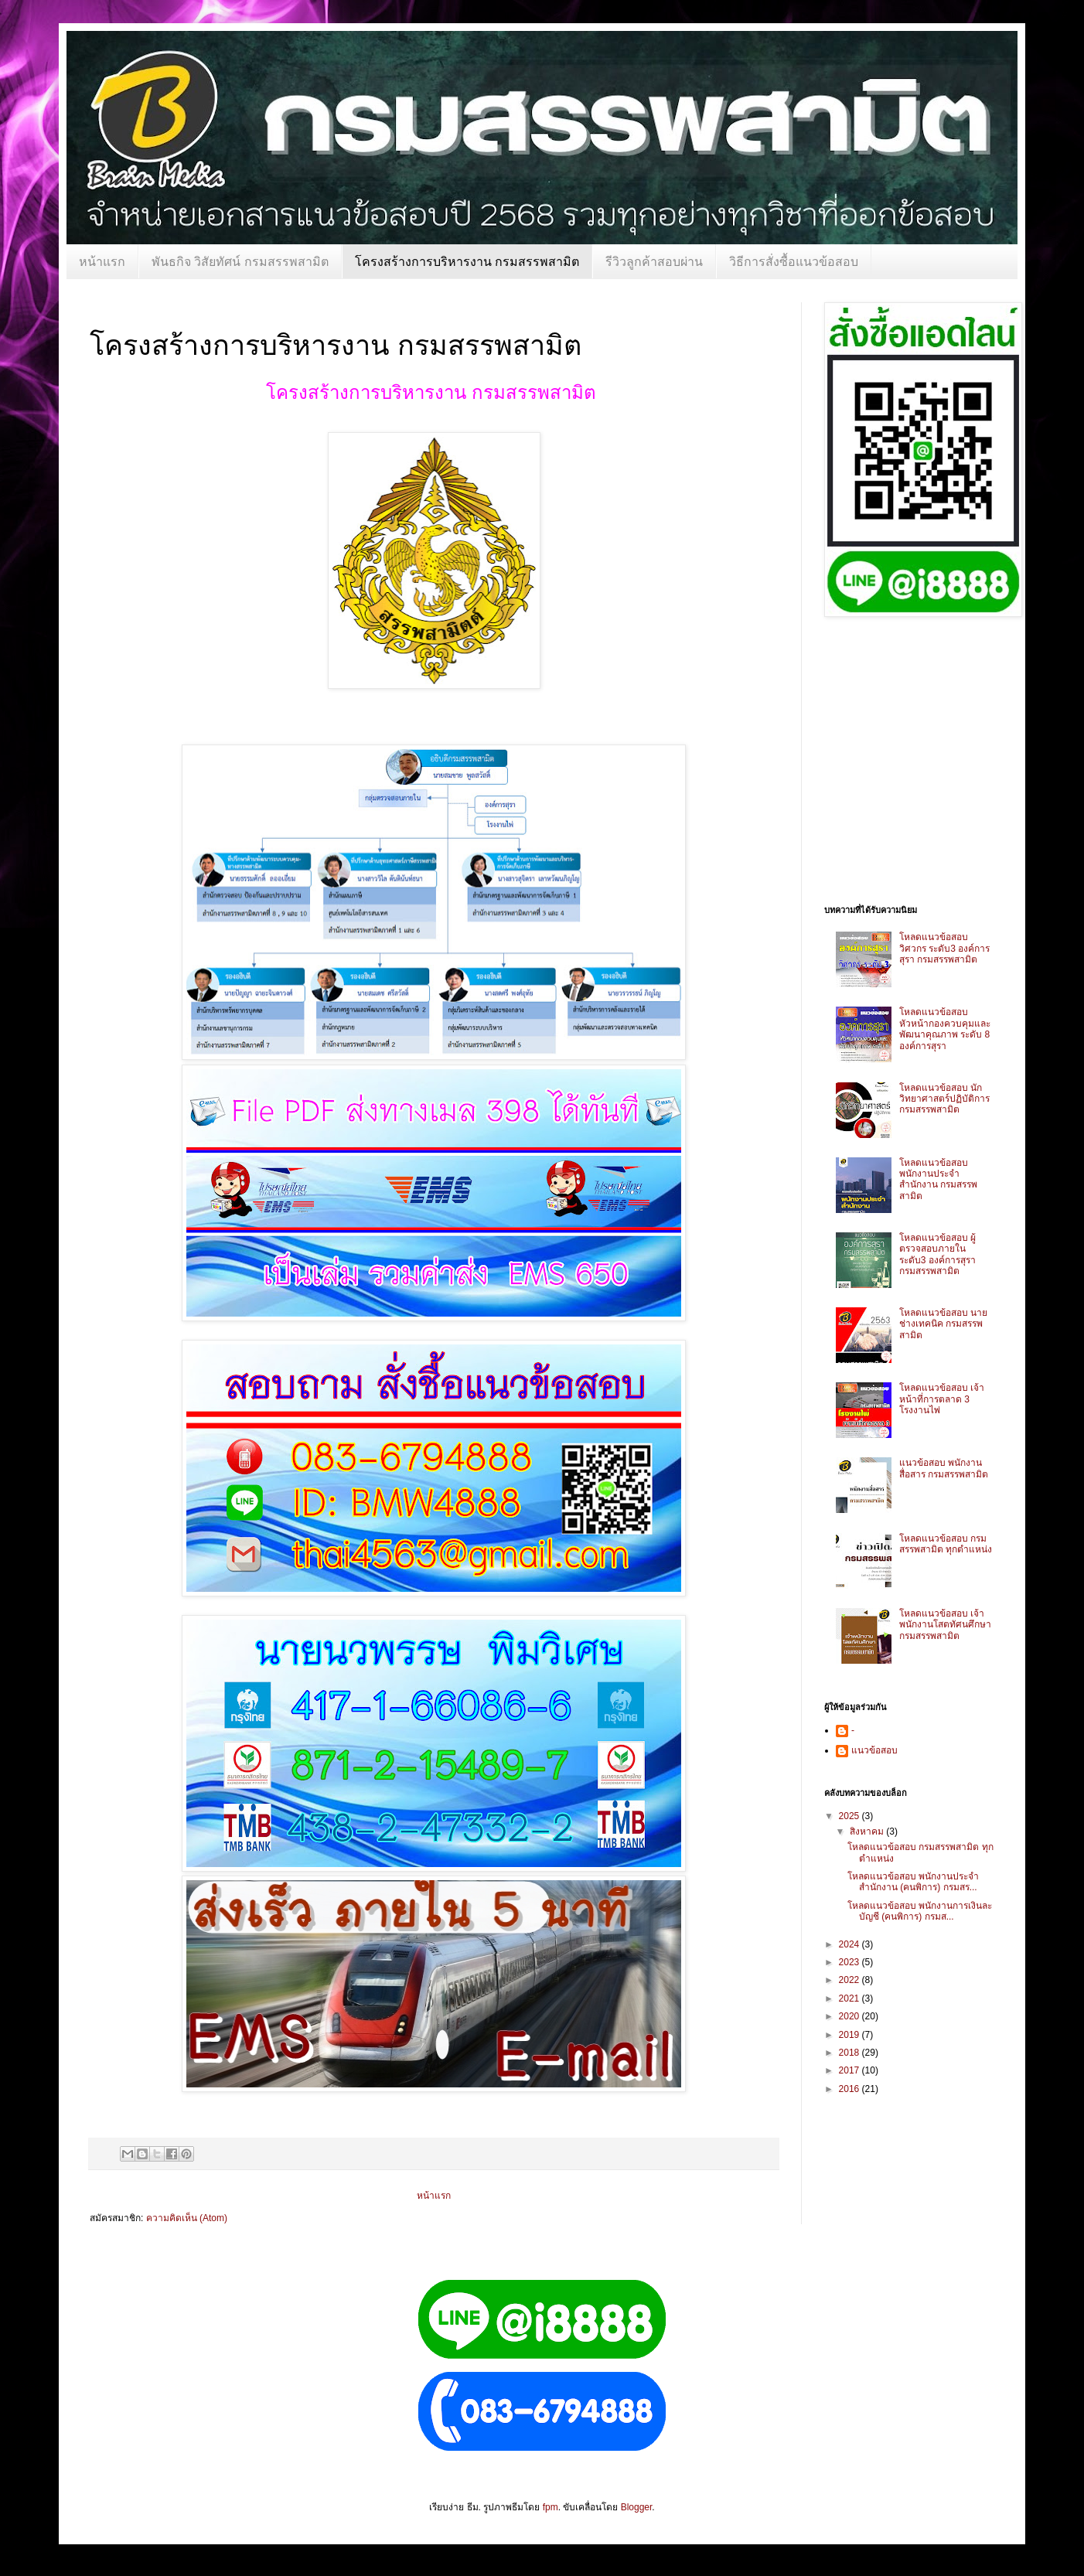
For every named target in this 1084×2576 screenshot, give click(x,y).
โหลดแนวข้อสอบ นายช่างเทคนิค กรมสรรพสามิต (943, 1324)
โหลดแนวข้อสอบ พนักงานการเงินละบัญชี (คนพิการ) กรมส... (919, 1911)
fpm (550, 2507)
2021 (850, 1998)
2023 (850, 1962)
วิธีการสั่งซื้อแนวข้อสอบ (793, 261)
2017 (850, 2070)
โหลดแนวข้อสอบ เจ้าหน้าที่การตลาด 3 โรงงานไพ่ (941, 1399)
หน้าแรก (102, 261)
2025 (850, 1816)
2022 (850, 1980)
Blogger (637, 2507)
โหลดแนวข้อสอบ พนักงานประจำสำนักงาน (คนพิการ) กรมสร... (913, 1882)
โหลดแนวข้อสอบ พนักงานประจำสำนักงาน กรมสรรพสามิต (938, 1179)
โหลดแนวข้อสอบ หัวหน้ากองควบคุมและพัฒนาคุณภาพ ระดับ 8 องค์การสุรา (944, 1029)
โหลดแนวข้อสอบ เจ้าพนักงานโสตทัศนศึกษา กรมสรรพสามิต (945, 1624)
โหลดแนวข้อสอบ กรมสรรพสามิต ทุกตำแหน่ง (945, 1544)
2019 (850, 2034)
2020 (850, 2016)
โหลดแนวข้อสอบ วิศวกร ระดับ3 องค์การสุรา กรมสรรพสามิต (944, 948)
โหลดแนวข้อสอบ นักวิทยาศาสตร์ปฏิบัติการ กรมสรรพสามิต (944, 1099)
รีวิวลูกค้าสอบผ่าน (654, 261)
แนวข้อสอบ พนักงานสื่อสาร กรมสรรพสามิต (943, 1468)
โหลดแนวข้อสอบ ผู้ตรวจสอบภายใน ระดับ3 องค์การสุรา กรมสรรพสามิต (937, 1254)
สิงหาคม (868, 1831)
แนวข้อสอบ (874, 1750)
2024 (850, 1944)
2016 (850, 2089)
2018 (850, 2052)
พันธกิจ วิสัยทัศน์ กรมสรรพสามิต (240, 261)
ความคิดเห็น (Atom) (186, 2218)
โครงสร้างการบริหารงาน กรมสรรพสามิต (467, 261)
